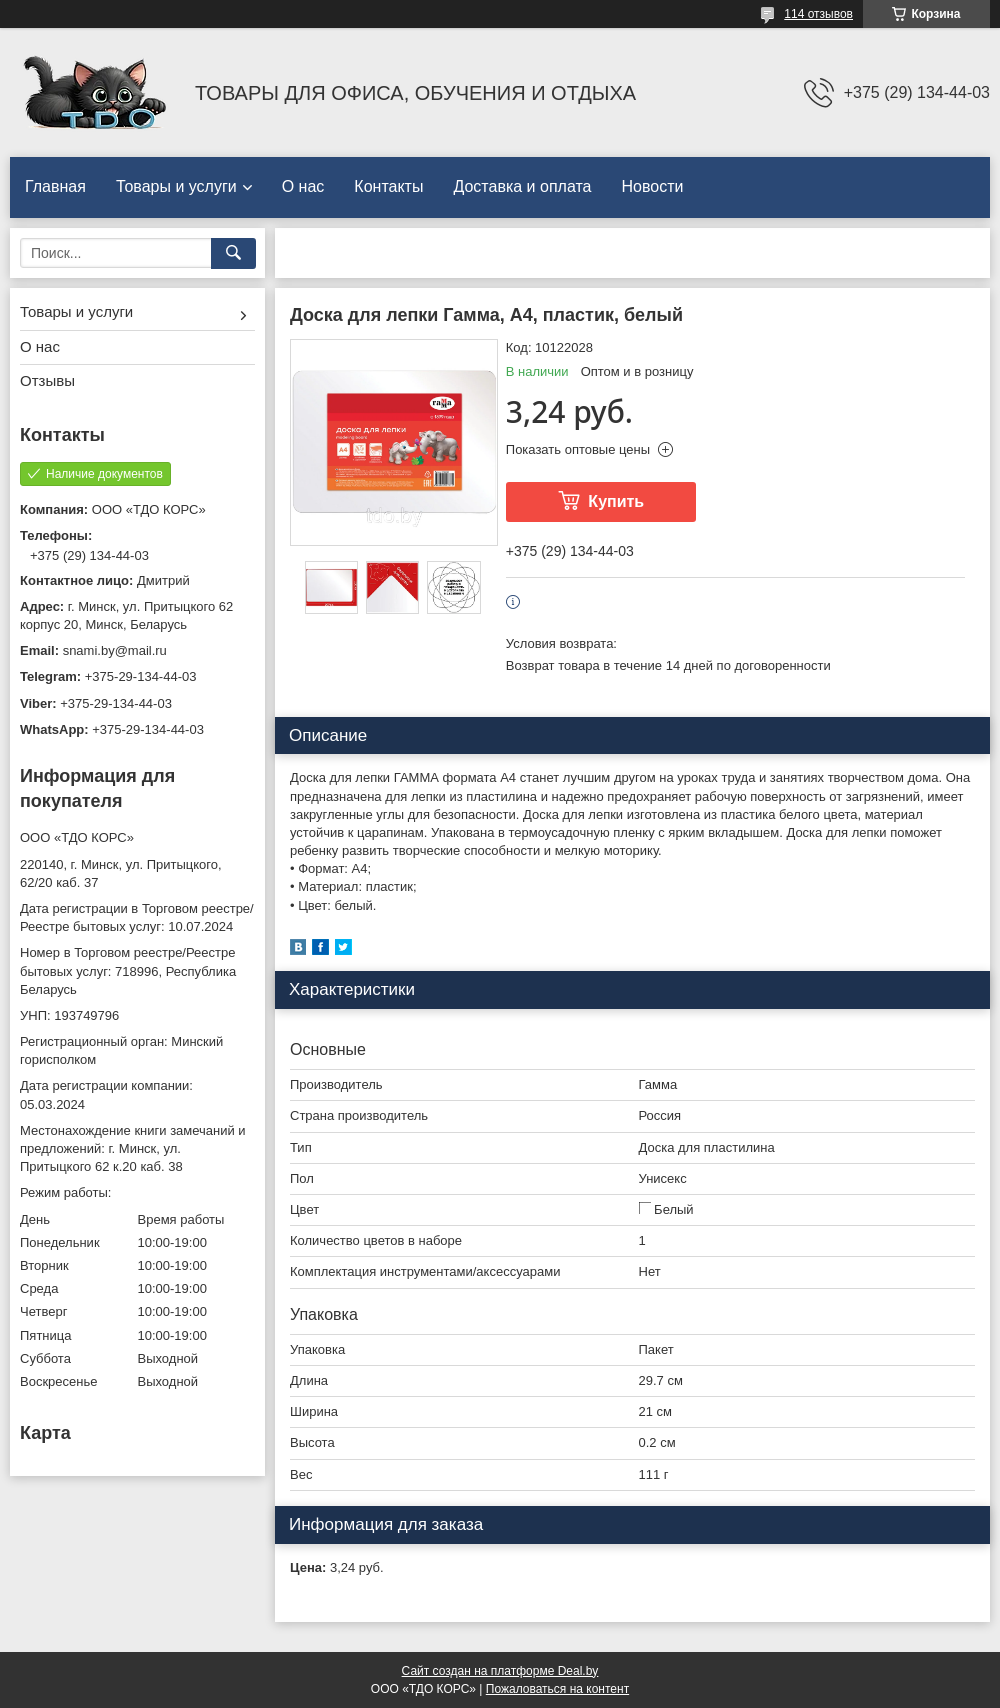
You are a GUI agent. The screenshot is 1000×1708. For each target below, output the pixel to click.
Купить (616, 501)
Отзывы (47, 380)
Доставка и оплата (522, 186)
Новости (652, 186)
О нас (303, 186)
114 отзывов (818, 14)
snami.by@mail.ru (115, 650)
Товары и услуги (176, 186)
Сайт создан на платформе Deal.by (500, 1671)
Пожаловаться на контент (557, 1689)
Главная (55, 186)
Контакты (388, 186)
